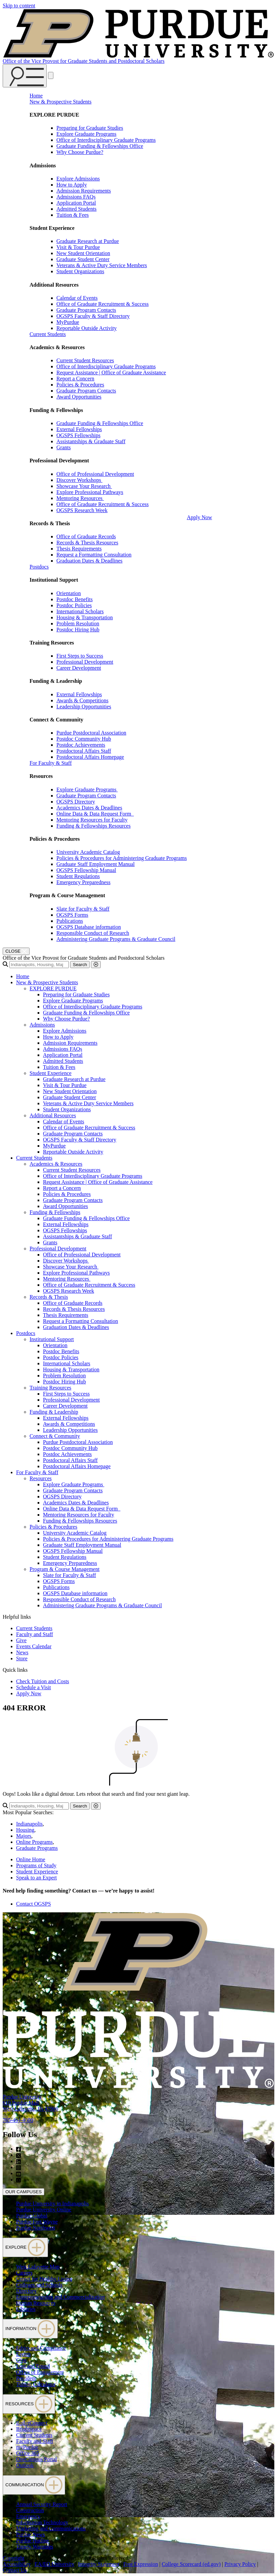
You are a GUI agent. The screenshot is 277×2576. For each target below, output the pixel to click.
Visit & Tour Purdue (78, 247)
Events (23, 2354)
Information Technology (42, 2522)
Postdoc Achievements (80, 745)
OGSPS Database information (88, 927)
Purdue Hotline (32, 2540)
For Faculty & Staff (51, 763)
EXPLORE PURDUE (53, 988)
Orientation (68, 593)
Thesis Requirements (79, 548)
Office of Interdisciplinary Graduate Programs (106, 140)
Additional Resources (53, 1115)
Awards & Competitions (82, 700)
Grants (63, 447)
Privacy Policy (240, 2564)
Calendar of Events (77, 298)
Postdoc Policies (74, 605)
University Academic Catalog (88, 852)
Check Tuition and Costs (42, 1681)
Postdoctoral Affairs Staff (83, 751)
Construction (30, 2510)
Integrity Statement (99, 2564)
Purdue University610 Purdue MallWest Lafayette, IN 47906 (30, 2103)
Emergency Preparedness (83, 882)
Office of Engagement (40, 2372)
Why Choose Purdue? (79, 152)
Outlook (25, 2465)
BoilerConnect (31, 2423)
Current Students (48, 334)
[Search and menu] (25, 75)
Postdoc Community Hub (83, 739)
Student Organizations (80, 271)
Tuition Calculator (35, 2384)
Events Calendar (33, 1646)
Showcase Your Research (84, 486)
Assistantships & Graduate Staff (90, 441)
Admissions (42, 1025)
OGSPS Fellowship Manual (86, 870)
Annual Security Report (41, 2504)
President (26, 2378)
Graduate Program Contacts (86, 310)
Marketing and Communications (51, 2528)
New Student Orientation (83, 253)
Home (36, 95)
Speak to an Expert (36, 1877)
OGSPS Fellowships (78, 435)
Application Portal (76, 203)
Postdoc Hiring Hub (77, 629)
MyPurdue (67, 322)
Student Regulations (78, 876)
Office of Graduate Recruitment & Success (102, 304)
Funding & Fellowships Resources (93, 826)
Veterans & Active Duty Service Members (101, 265)
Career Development (78, 668)
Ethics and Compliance (41, 2348)
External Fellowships (79, 429)
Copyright (14, 2558)
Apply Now (199, 517)
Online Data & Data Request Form (95, 814)
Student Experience (51, 1073)
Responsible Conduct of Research (92, 933)
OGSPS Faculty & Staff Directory (93, 316)
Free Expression (140, 2564)
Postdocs (39, 567)
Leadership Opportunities (83, 706)
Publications (69, 921)
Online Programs (34, 1842)
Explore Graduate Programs (86, 134)
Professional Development (84, 662)
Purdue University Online (43, 2209)
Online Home (30, 1859)
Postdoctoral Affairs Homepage (90, 757)
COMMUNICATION (33, 2485)
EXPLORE (25, 2247)
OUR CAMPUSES (23, 2191)
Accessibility (17, 2564)
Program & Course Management (64, 1569)
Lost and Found (33, 2366)
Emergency (28, 2516)
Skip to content (19, 5)
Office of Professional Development (95, 474)
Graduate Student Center (82, 259)
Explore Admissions (78, 178)
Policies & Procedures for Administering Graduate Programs (121, 858)
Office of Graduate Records (86, 536)
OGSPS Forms (72, 915)
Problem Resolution (77, 623)
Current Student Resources (85, 360)
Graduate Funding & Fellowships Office (99, 146)
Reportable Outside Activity (86, 328)
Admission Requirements (83, 191)
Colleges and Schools (39, 2285)
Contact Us (15, 2570)
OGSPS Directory (75, 801)
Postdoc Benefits (74, 599)
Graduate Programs (37, 1848)
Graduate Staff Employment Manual (95, 864)
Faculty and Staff (34, 1634)
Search (80, 964)
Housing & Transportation (84, 617)
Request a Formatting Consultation (94, 554)
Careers (24, 2273)
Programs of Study (36, 1865)
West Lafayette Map (37, 2267)
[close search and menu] (50, 75)
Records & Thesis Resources (87, 542)
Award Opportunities (78, 397)
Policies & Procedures (80, 384)
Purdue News (30, 2534)
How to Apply (71, 185)
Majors (23, 1836)
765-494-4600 (18, 2120)
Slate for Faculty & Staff (82, 909)
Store (22, 1658)
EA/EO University (55, 2564)
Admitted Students (76, 209)
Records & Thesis (49, 1297)
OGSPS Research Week (81, 510)
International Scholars (80, 611)
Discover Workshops (79, 480)
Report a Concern (75, 378)
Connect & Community (55, 1436)
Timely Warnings (34, 2546)
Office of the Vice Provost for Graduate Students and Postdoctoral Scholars (84, 61)
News (22, 1652)
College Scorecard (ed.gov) (191, 2564)
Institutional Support (52, 1339)
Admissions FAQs (76, 197)
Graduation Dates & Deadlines (89, 561)
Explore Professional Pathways (89, 492)
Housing (25, 1830)
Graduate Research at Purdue (87, 241)
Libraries (26, 2309)
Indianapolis (29, 1824)
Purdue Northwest (35, 2228)
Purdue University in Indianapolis (52, 2203)
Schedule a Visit (33, 1687)
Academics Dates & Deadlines (89, 808)
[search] (39, 964)
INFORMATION (30, 2328)
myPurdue (27, 2447)
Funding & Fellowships (55, 1212)
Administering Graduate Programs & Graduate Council (115, 939)
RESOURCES (28, 2404)
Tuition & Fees (72, 215)
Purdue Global (31, 2215)
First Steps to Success (79, 656)
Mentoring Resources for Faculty (92, 820)
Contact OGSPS (33, 1904)
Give (21, 1640)
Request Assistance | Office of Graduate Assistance (111, 372)
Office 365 (27, 2453)
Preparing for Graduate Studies (89, 128)
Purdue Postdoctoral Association (91, 733)
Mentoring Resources (80, 498)
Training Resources (50, 1387)
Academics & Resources (56, 1164)
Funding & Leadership (54, 1412)
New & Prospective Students (60, 102)
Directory (26, 2291)
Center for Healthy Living (44, 2279)
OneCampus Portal (36, 2459)
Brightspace (29, 2429)
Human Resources (35, 2303)
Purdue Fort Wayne (37, 2222)
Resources (41, 1478)
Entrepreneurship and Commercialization (60, 2297)
